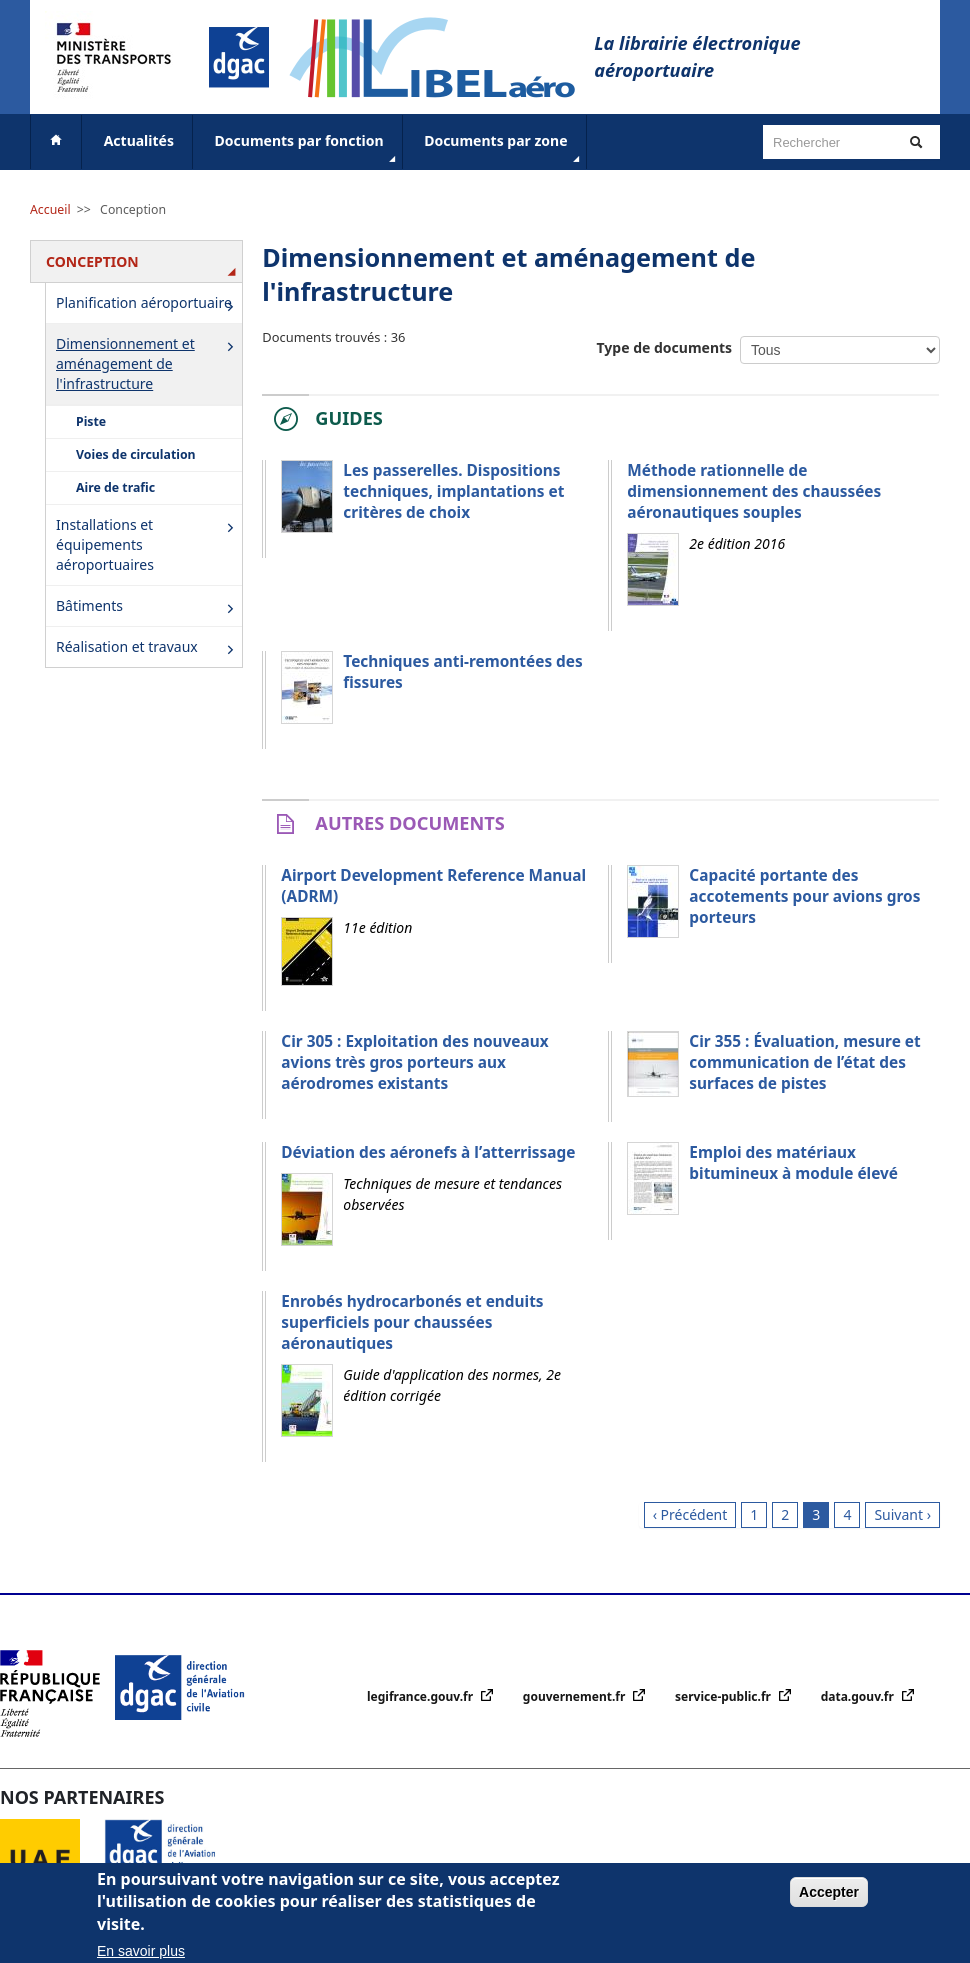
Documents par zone (503, 149)
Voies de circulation (136, 454)
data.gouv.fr (859, 1696)
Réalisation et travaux (148, 648)
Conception (133, 209)
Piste (91, 421)
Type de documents (665, 347)
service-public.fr (724, 1696)
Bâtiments (148, 607)
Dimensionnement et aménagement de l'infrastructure (148, 363)
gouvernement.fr (576, 1696)
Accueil (50, 209)
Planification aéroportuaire (148, 305)
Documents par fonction (307, 149)
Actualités (139, 140)
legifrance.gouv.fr (421, 1696)
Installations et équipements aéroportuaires (148, 544)
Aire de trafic (115, 487)
